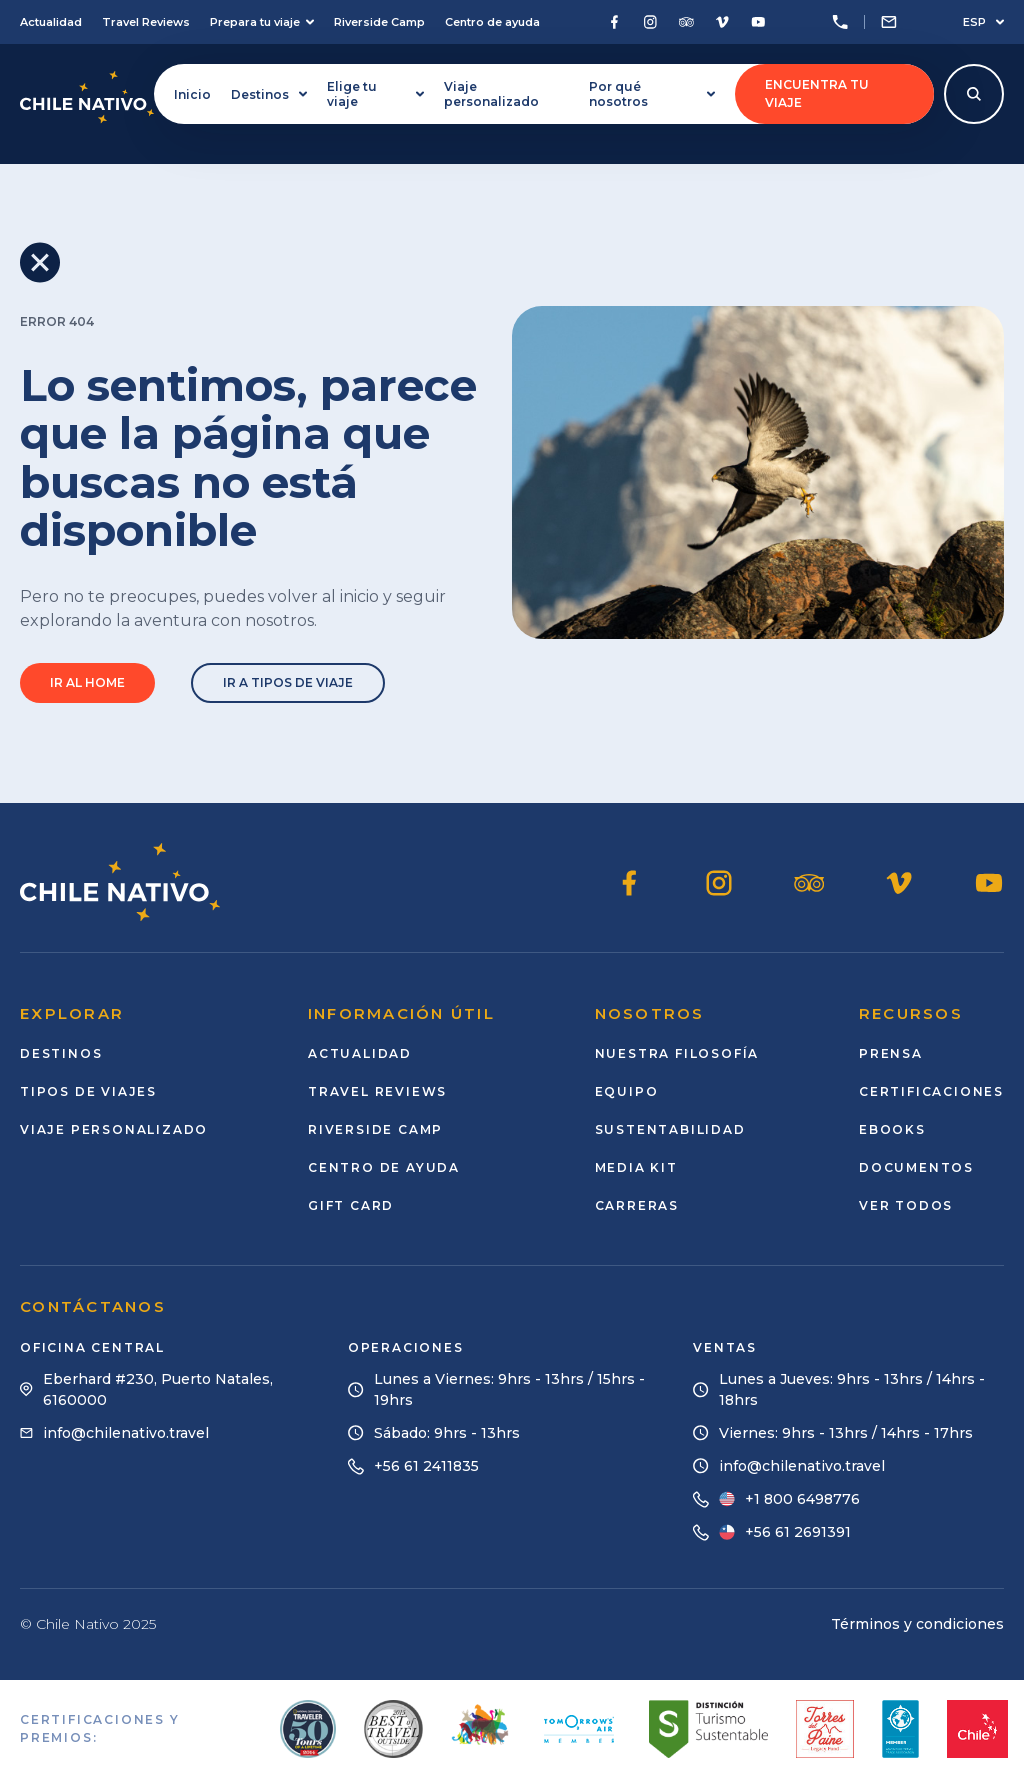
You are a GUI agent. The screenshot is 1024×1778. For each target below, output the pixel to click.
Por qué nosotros (652, 94)
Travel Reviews (146, 22)
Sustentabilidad (670, 1129)
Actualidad (51, 22)
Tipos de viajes (88, 1091)
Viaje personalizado (491, 94)
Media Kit (636, 1167)
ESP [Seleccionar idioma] (983, 22)
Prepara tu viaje (262, 22)
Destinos (269, 94)
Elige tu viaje (375, 94)
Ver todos (906, 1205)
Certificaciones (931, 1091)
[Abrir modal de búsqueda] (974, 94)
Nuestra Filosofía (677, 1053)
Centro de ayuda (492, 22)
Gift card (351, 1205)
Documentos (916, 1167)
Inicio (192, 94)
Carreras (637, 1205)
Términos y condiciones (917, 1624)
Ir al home (87, 682)
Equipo (627, 1091)
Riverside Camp (379, 22)
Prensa (891, 1053)
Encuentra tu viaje (817, 93)
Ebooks (892, 1129)
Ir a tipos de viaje (288, 682)
